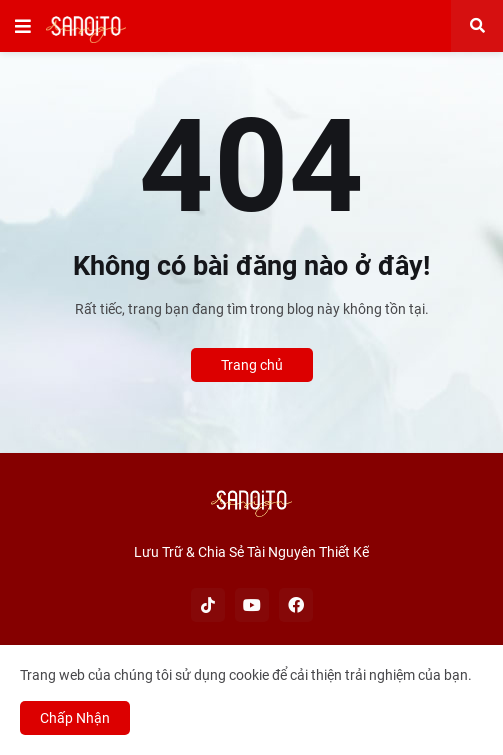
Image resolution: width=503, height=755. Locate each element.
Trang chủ (252, 365)
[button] (23, 26)
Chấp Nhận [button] (75, 718)
